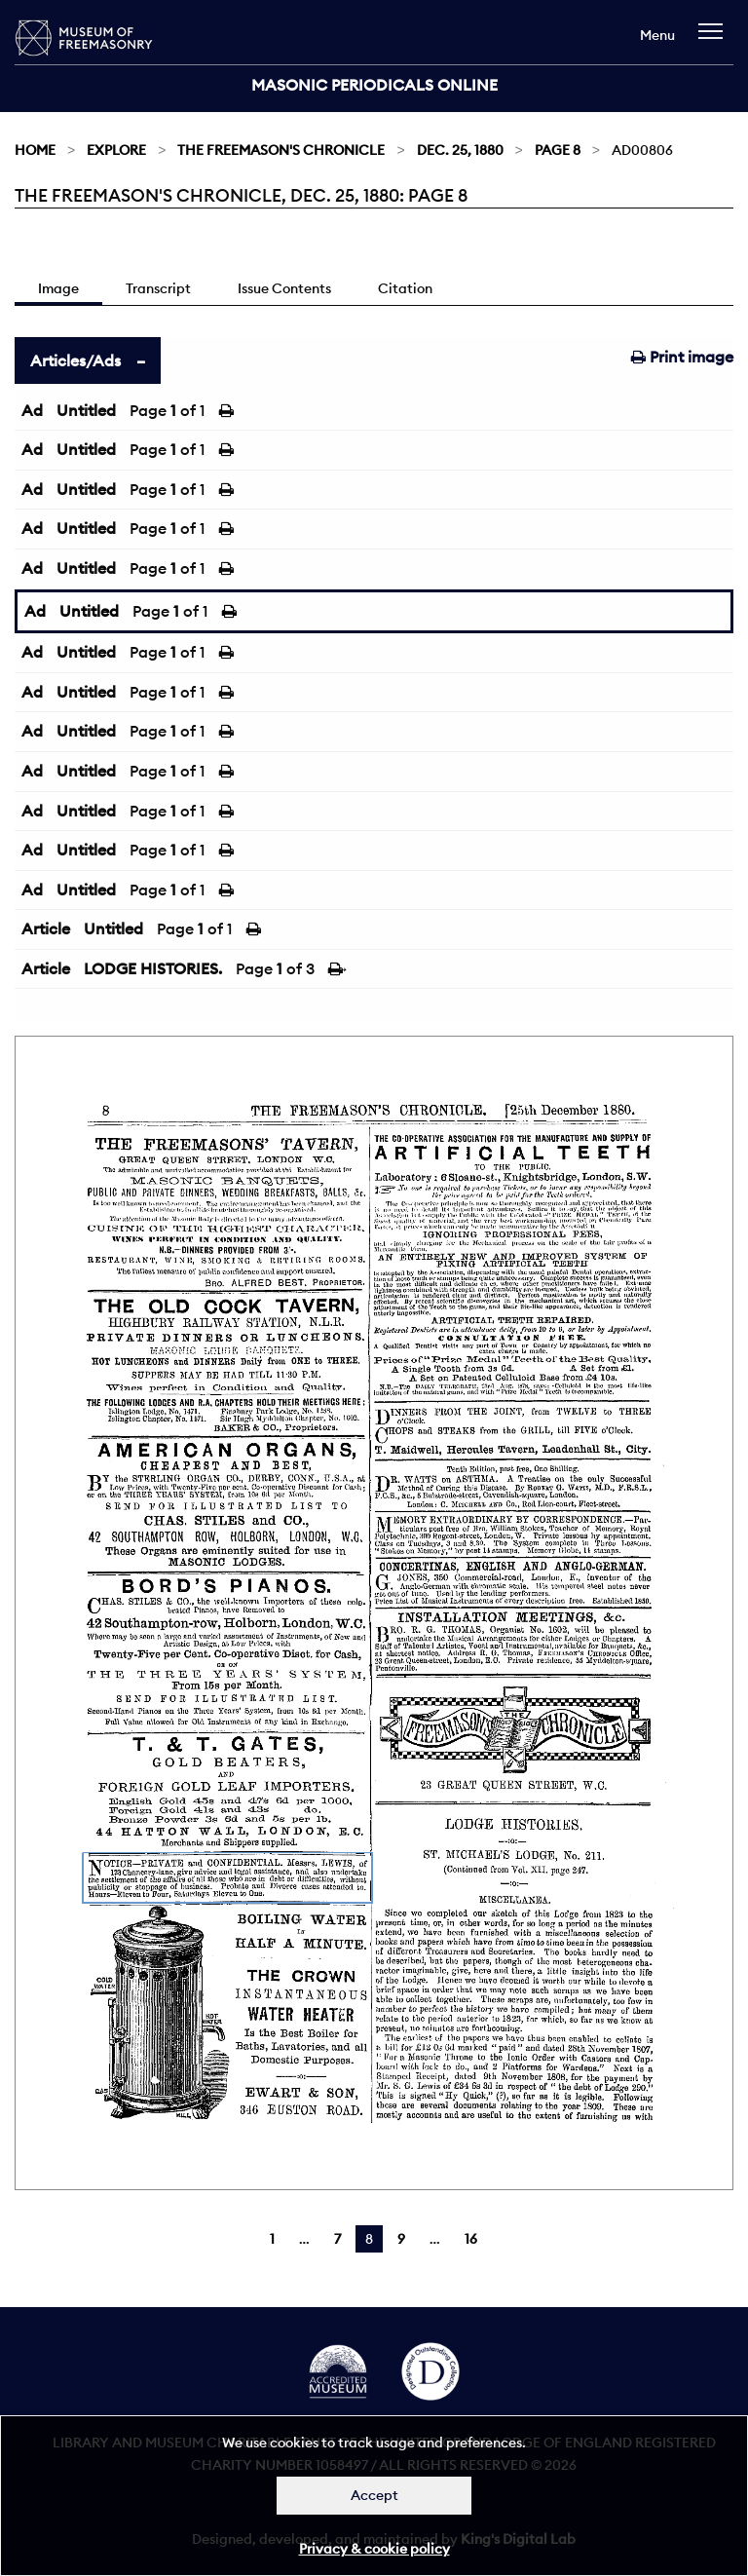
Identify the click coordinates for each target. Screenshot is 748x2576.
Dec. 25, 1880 (460, 150)
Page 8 (557, 150)
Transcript (158, 288)
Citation (405, 288)
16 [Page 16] (471, 2239)
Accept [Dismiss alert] (374, 2495)
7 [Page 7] (337, 2239)
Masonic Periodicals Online (374, 85)
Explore (116, 150)
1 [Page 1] (272, 2239)
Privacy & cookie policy (374, 2548)
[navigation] (715, 40)
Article (45, 928)
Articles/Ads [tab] (75, 360)
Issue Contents (284, 288)
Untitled (86, 410)
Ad (32, 410)
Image (58, 288)
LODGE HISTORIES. (153, 968)
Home (35, 150)
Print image (682, 356)
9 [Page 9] (401, 2239)
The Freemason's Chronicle (281, 150)
